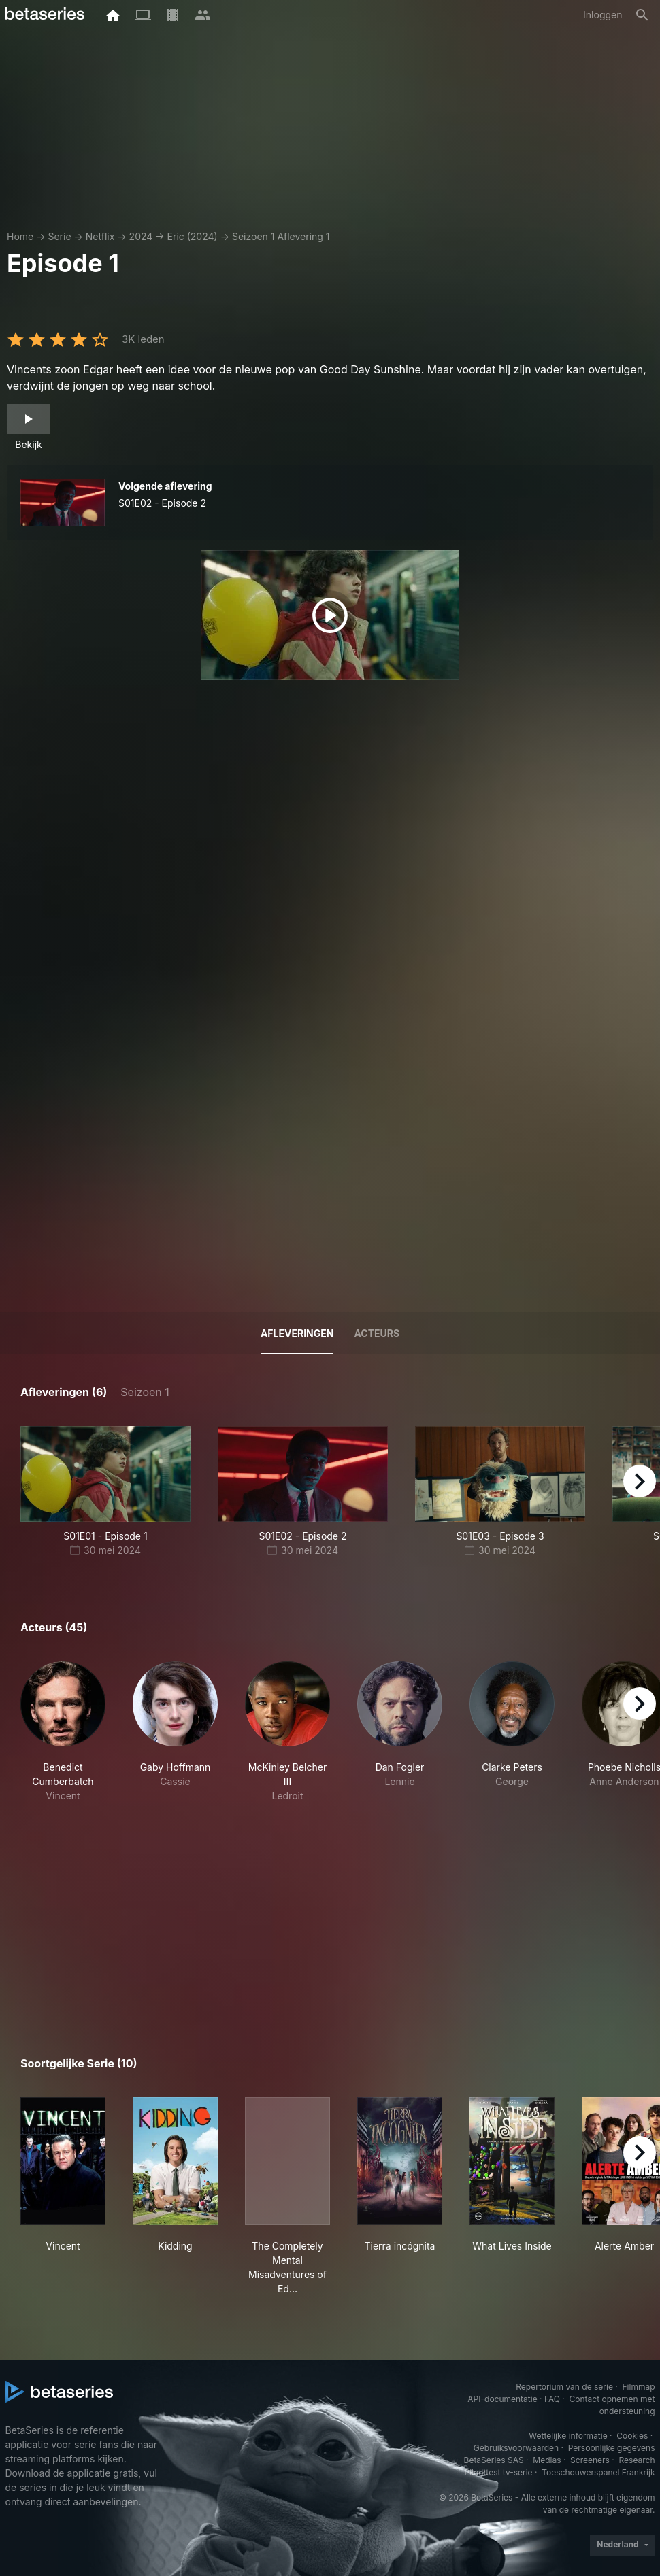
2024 (141, 236)
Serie (59, 236)
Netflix (100, 236)
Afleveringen (297, 1333)
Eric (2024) (192, 236)
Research (637, 2460)
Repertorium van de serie (564, 2387)
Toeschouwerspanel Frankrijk (598, 2472)
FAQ (552, 2399)
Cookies (632, 2435)
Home (20, 236)
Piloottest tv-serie (499, 2472)
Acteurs (376, 1333)
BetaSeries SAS (494, 2460)
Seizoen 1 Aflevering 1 (281, 236)
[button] (62, 1732)
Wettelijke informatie (568, 2435)
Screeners (590, 2460)
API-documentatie (502, 2399)
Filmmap (638, 2387)
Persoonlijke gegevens (611, 2448)
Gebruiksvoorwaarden (516, 2448)
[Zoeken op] (642, 15)
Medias (547, 2460)
